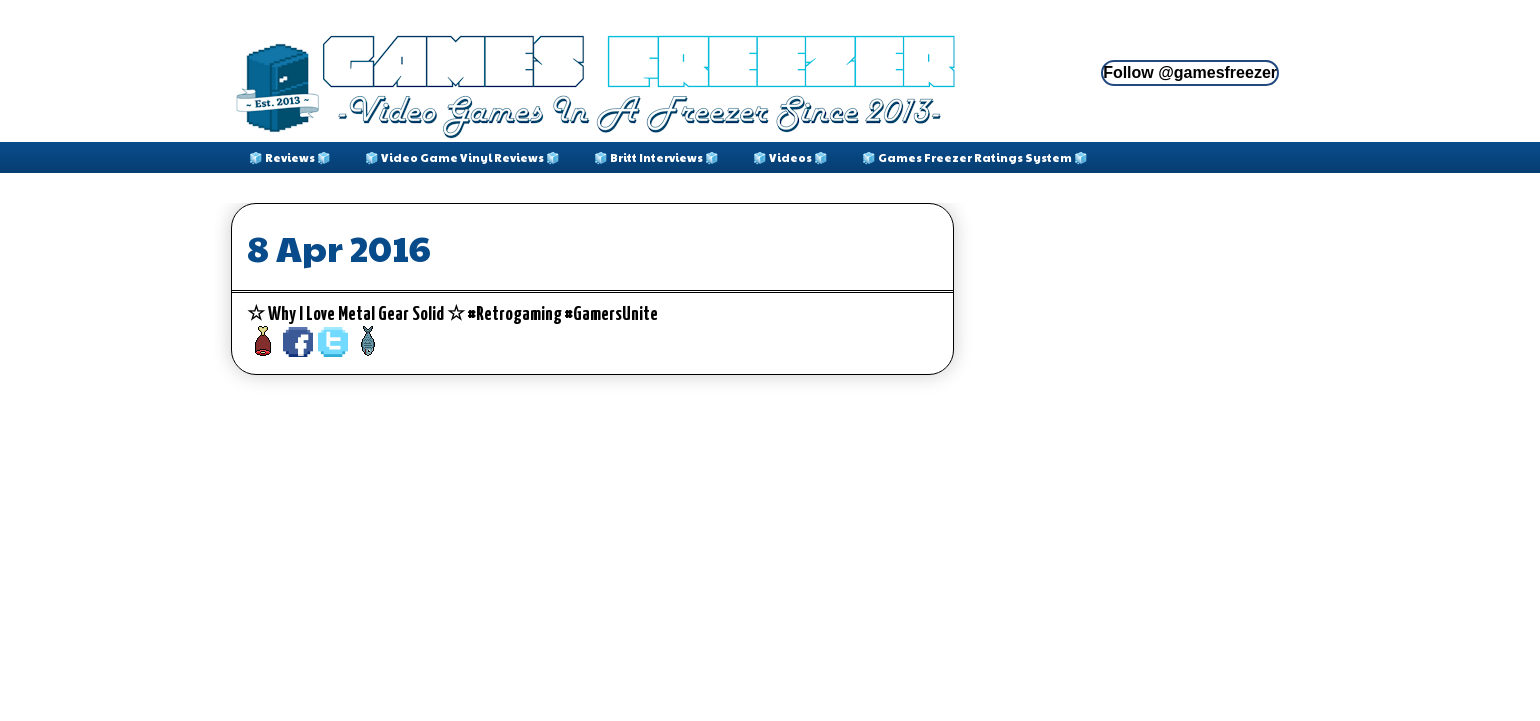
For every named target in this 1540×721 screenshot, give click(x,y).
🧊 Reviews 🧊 (290, 157)
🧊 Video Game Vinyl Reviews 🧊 (462, 157)
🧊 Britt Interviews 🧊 (656, 157)
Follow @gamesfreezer (1190, 72)
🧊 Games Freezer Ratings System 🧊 (975, 157)
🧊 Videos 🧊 (790, 157)
